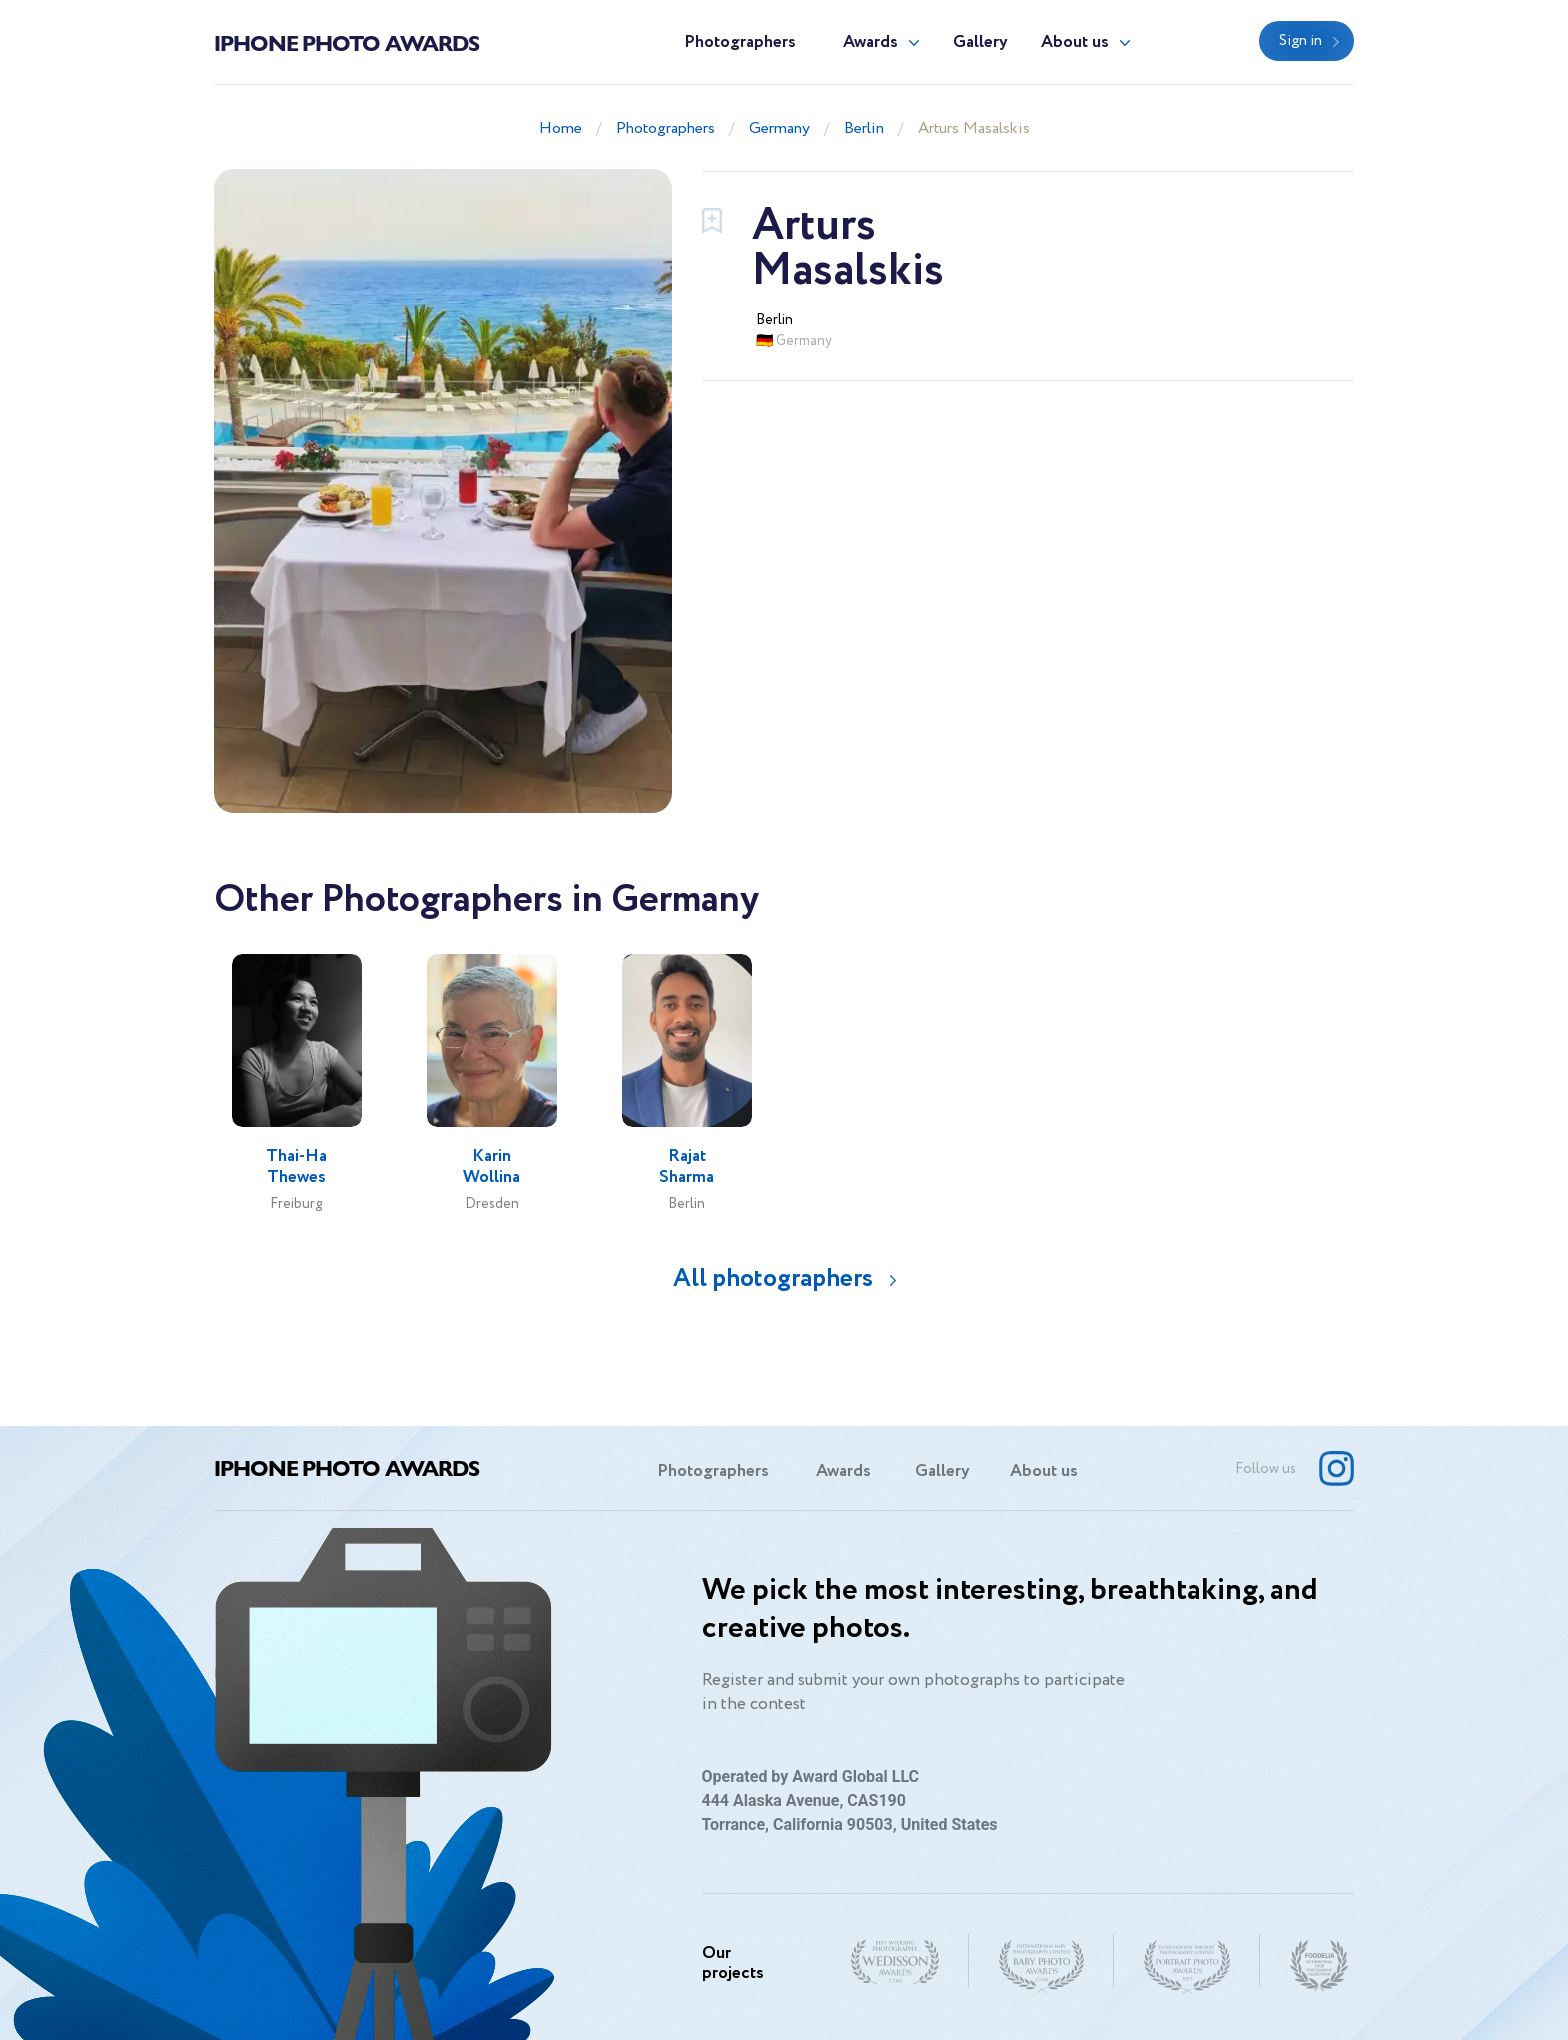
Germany (779, 128)
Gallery (980, 42)
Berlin (864, 128)
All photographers (773, 1278)
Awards (870, 42)
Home (560, 128)
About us (1075, 42)
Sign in (1300, 41)
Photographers (740, 42)
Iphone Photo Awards (346, 42)
